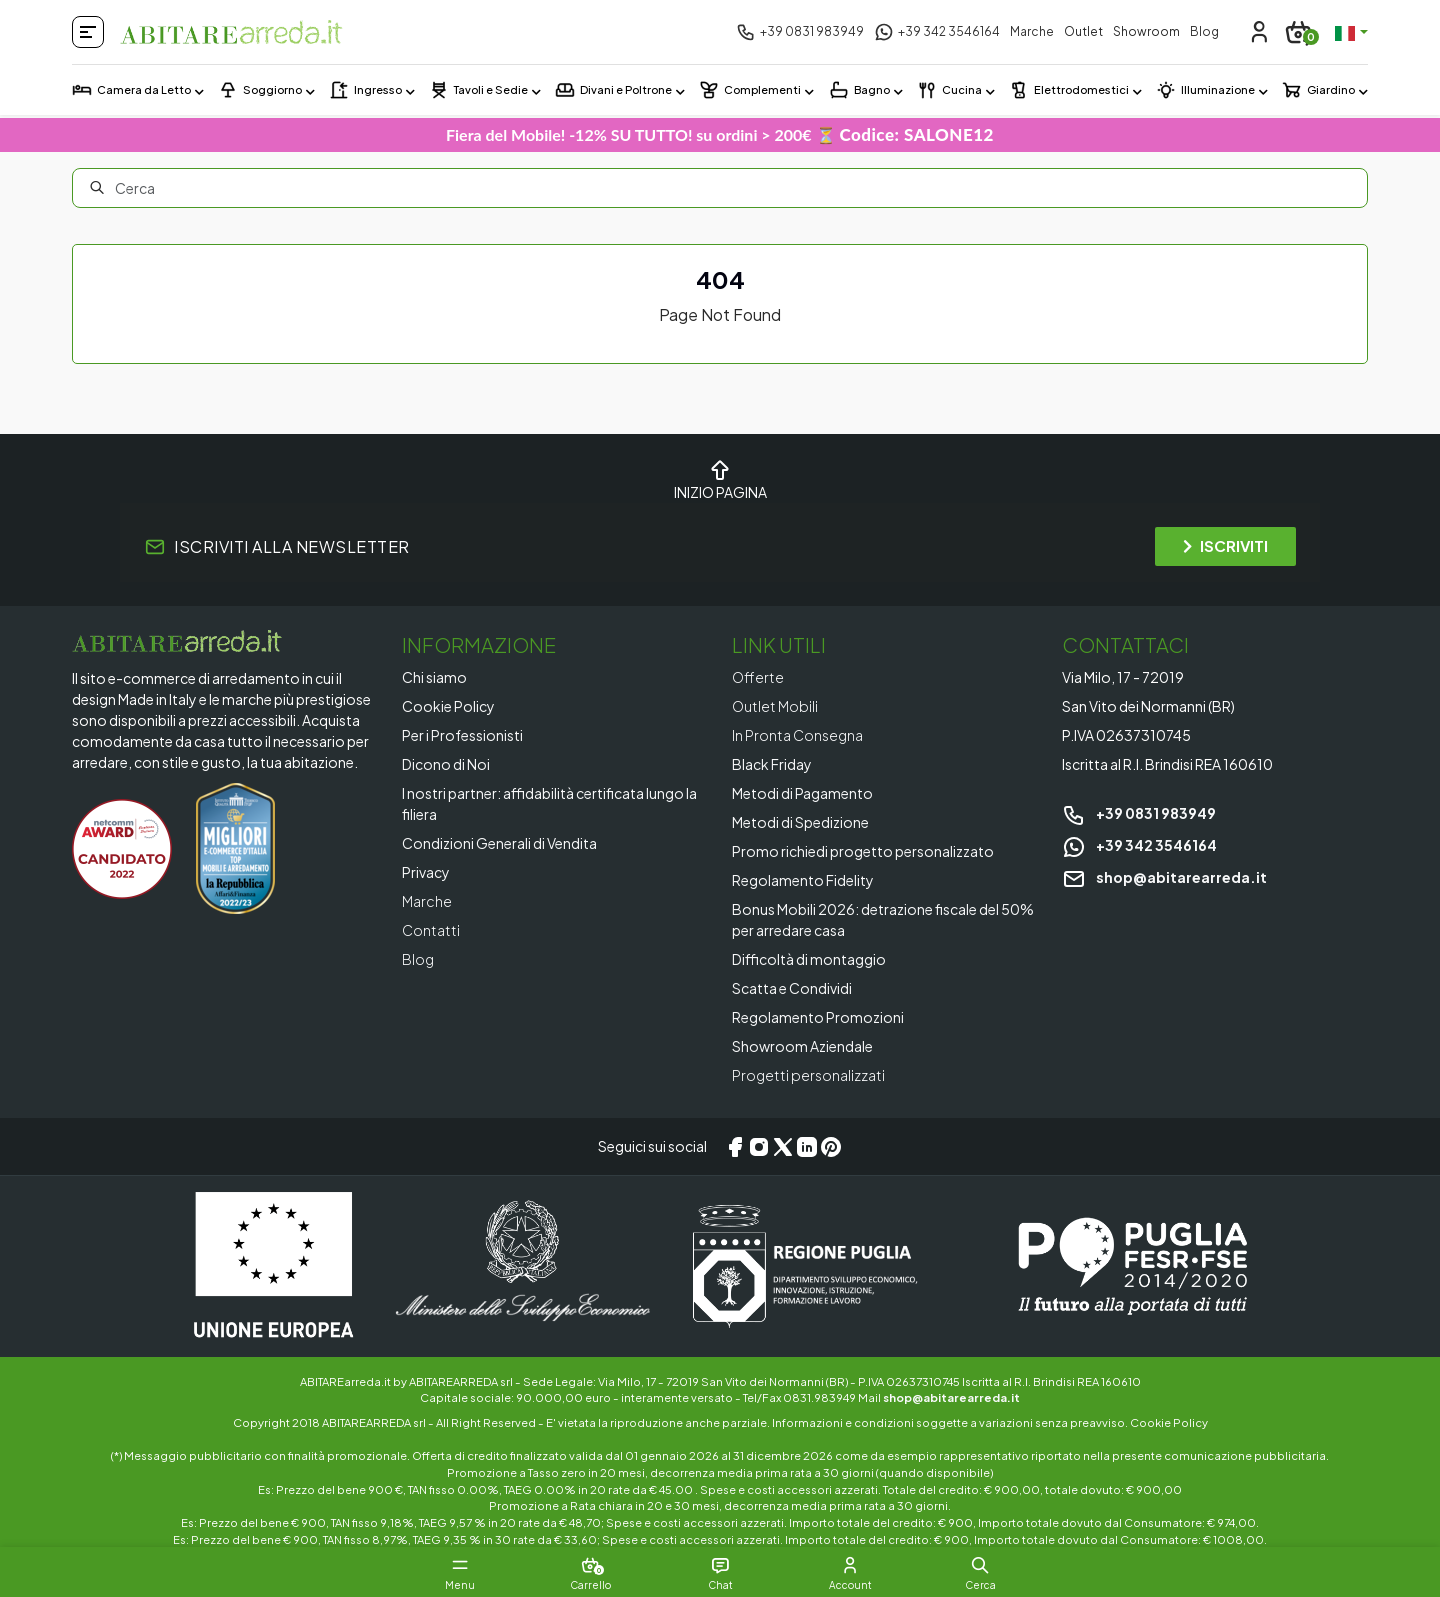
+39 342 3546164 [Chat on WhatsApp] (1139, 845)
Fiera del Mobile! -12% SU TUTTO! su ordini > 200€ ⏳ (720, 134)
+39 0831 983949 (1139, 813)
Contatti (431, 930)
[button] (980, 1565)
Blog (1204, 31)
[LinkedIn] (807, 1147)
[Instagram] (759, 1147)
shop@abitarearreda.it (1164, 877)
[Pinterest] (831, 1147)
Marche (1032, 31)
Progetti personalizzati (808, 1075)
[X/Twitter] (783, 1147)
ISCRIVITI (1225, 545)
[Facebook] (735, 1147)
